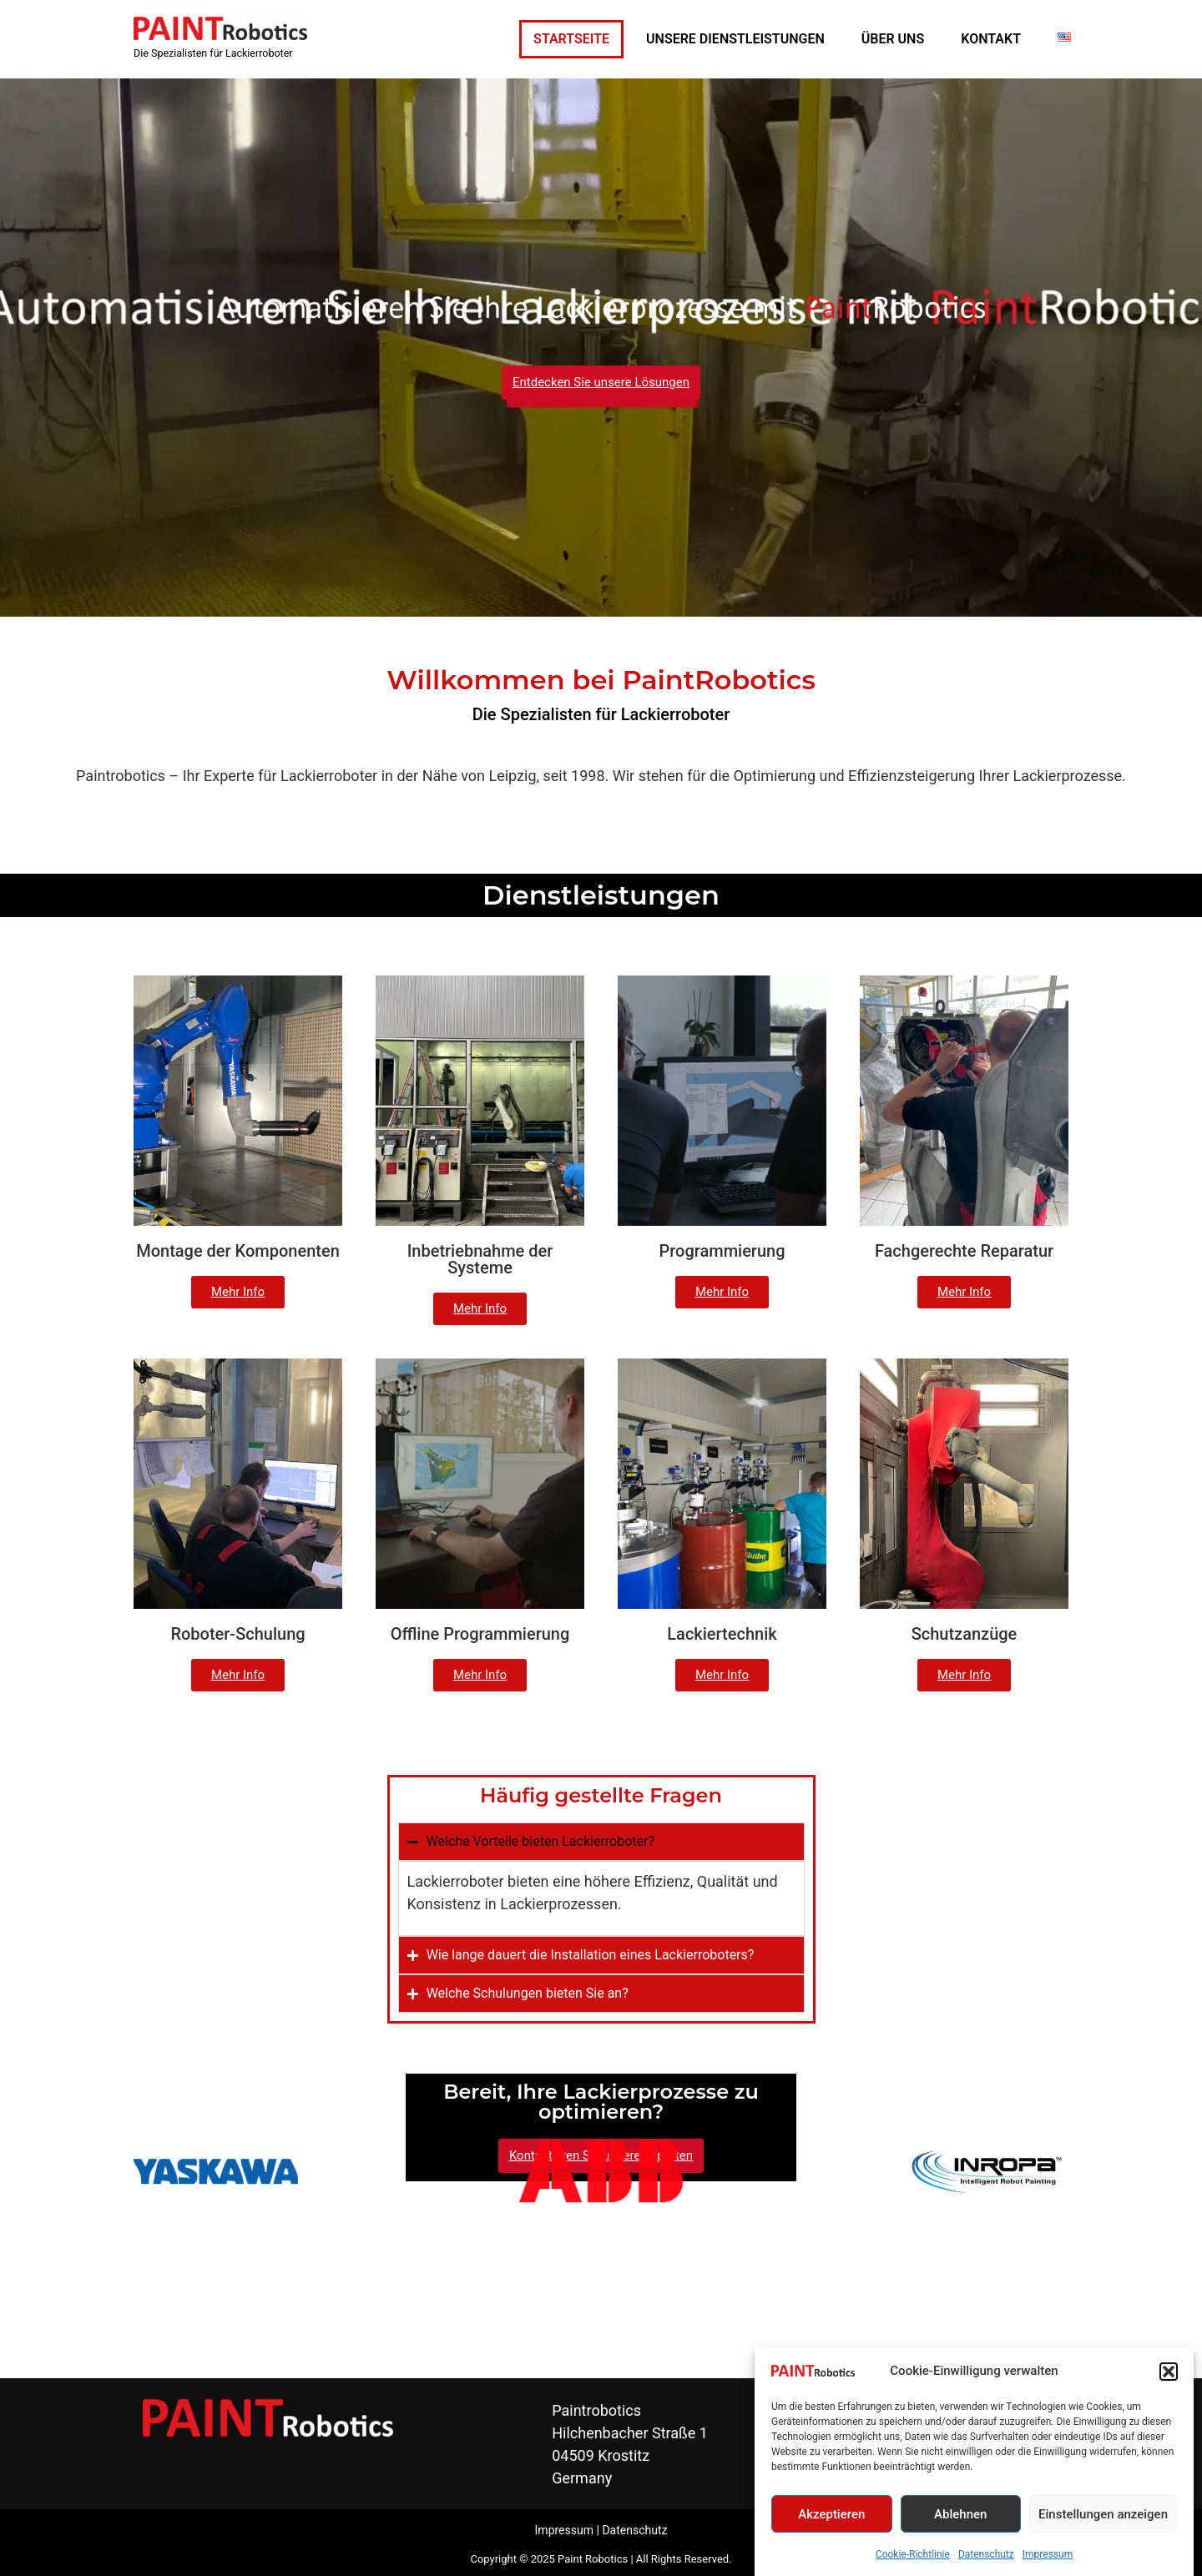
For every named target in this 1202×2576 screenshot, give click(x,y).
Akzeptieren (831, 2514)
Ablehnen (960, 2514)
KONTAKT (991, 39)
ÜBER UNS (892, 39)
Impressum (1048, 2554)
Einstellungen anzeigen (1103, 2514)
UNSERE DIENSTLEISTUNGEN (735, 39)
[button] (1168, 2371)
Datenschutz (986, 2554)
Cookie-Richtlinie (913, 2554)
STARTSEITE (571, 39)
